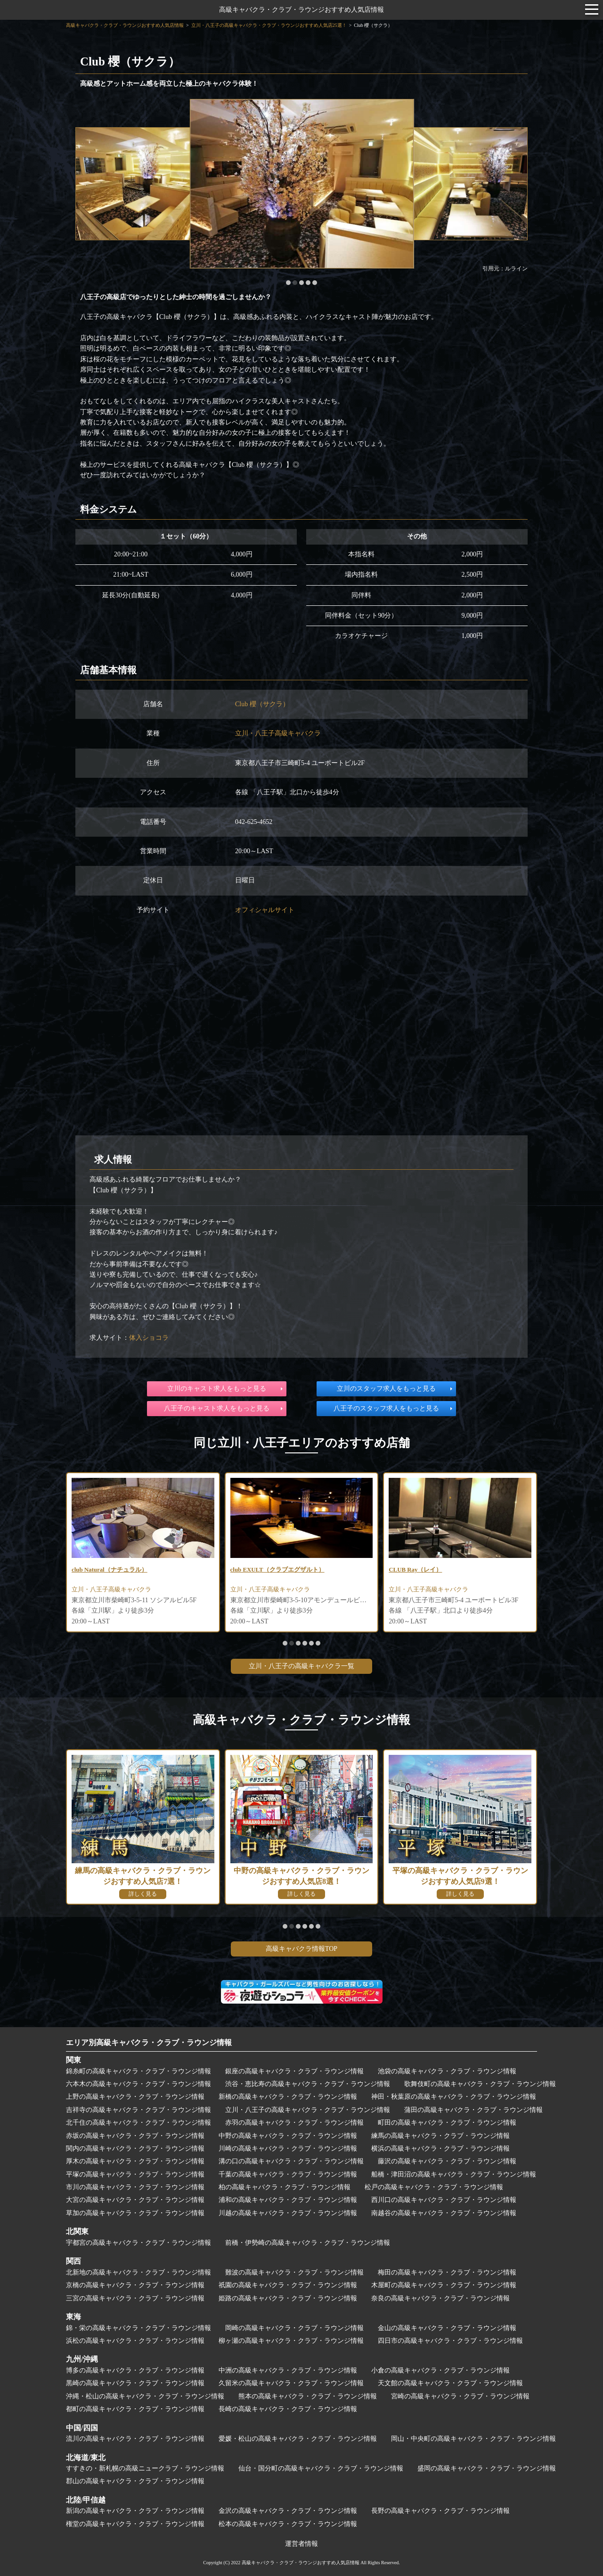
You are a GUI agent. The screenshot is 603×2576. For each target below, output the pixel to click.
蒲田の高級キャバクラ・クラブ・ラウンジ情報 (473, 2109)
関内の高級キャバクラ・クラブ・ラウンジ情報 (135, 2148)
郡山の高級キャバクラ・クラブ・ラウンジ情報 (135, 2481)
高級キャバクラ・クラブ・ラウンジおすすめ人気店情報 (301, 9)
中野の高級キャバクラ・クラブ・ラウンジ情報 (288, 2135)
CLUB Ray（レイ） (418, 1569)
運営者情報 (301, 2543)
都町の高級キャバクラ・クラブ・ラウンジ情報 (135, 2409)
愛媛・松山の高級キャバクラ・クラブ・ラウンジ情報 (298, 2438)
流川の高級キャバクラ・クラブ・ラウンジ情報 (135, 2438)
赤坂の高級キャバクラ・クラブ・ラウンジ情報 (135, 2135)
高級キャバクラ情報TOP (301, 1948)
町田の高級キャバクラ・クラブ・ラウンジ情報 (447, 2122)
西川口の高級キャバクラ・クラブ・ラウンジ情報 (443, 2199)
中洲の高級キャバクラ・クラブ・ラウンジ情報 (288, 2370)
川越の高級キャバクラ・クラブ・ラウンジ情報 (288, 2213)
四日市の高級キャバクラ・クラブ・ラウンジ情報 (450, 2340)
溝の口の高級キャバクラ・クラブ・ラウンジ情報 (291, 2161)
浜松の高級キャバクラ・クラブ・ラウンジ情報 (135, 2340)
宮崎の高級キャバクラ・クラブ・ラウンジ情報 (460, 2396)
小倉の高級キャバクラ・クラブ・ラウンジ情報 (440, 2370)
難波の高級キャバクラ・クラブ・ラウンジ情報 (294, 2272)
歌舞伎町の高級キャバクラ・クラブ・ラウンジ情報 (480, 2083)
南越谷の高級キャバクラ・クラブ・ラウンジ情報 (443, 2213)
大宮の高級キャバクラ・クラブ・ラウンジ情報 (135, 2199)
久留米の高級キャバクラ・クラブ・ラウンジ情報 (291, 2383)
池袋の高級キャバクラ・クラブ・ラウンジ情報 (447, 2071)
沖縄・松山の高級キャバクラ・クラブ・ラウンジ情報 (145, 2396)
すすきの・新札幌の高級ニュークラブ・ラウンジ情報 (145, 2468)
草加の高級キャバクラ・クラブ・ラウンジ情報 (135, 2213)
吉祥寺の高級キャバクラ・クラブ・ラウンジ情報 (138, 2109)
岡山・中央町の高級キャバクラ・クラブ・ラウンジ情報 (473, 2438)
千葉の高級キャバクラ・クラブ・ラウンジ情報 (288, 2174)
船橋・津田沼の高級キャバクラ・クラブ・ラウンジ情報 (453, 2174)
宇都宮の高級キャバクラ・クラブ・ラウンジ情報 (138, 2242)
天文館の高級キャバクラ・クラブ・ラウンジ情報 (450, 2383)
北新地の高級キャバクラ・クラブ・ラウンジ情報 (138, 2272)
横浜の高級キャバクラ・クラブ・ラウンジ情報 (440, 2148)
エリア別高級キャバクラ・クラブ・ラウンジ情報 (149, 2042)
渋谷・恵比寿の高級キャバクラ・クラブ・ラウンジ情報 (307, 2083)
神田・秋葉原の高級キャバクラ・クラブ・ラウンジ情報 (453, 2096)
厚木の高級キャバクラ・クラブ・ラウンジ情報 (135, 2161)
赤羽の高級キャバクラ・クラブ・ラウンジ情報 (294, 2122)
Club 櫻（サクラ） (262, 704)
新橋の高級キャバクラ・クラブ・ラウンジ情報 (288, 2096)
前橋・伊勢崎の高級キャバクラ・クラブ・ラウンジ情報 (307, 2242)
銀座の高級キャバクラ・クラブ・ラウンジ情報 (294, 2071)
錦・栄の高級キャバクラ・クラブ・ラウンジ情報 (138, 2327)
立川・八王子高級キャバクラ (278, 733)
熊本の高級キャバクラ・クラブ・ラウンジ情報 (307, 2396)
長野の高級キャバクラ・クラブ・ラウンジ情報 (440, 2510)
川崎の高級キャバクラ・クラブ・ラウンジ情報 (288, 2148)
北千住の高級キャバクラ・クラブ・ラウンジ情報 (138, 2122)
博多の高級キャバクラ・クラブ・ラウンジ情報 (135, 2370)
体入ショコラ (149, 1337)
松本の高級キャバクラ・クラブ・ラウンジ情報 (288, 2523)
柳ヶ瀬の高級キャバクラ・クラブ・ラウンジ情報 (291, 2340)
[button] (288, 282)
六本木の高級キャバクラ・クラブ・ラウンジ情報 (138, 2083)
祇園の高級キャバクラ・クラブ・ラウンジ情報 (288, 2285)
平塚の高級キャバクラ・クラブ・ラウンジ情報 (135, 2174)
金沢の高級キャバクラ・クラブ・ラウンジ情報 (288, 2510)
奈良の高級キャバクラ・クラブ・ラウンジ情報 (440, 2298)
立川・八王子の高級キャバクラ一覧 (301, 1666)
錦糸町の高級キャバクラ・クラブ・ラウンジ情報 (138, 2071)
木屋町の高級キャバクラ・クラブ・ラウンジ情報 (443, 2285)
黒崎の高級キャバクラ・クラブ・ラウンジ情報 (135, 2383)
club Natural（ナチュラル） (113, 1569)
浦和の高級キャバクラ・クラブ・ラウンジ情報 (288, 2199)
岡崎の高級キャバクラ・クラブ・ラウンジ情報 (294, 2327)
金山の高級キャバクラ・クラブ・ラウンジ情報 (447, 2327)
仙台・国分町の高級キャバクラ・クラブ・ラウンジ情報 (320, 2468)
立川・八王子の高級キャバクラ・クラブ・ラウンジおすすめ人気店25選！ (269, 25)
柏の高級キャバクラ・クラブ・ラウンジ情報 (284, 2187)
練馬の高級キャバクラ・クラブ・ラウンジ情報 (440, 2135)
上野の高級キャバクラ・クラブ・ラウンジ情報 (135, 2096)
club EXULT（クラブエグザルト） (281, 1569)
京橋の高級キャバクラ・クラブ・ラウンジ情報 (135, 2285)
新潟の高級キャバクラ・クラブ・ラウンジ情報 (135, 2510)
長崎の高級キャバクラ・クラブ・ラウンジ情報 (288, 2409)
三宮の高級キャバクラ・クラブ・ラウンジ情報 (135, 2298)
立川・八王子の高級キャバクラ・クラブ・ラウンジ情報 (307, 2109)
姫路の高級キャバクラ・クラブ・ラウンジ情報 (288, 2298)
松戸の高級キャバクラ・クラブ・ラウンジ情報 (434, 2187)
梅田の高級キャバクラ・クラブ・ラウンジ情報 (447, 2272)
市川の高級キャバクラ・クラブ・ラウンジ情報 (135, 2187)
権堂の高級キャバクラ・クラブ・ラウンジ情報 (135, 2523)
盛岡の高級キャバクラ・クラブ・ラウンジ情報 (486, 2468)
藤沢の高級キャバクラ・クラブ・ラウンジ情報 (447, 2161)
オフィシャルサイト (264, 909)
